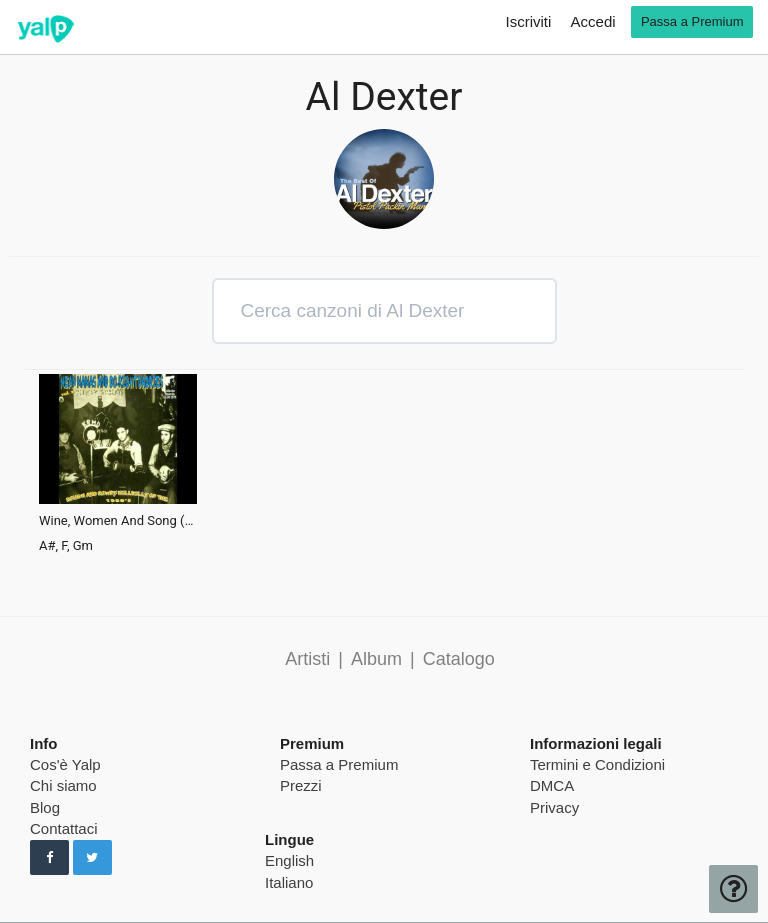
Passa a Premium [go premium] (692, 21)
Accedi (593, 21)
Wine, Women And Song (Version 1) (118, 521)
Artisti (307, 659)
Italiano (289, 882)
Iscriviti (529, 21)
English (289, 860)
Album (376, 659)
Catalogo (459, 659)
